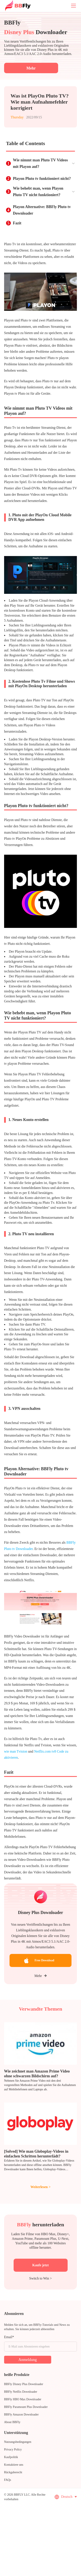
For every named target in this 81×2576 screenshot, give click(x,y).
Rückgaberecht (13, 2472)
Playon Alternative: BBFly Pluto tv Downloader (42, 210)
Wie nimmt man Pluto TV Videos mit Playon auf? (40, 163)
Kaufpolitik (11, 2457)
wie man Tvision (15, 1751)
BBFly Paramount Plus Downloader (26, 2407)
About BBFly (12, 2422)
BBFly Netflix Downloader (20, 2391)
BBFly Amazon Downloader (21, 2414)
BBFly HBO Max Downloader (22, 2399)
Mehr (40, 1976)
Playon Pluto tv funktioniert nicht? (42, 178)
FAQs (7, 2480)
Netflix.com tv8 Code (49, 1751)
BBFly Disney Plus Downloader (23, 2384)
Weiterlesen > (40, 2187)
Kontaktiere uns (13, 2464)
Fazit (17, 223)
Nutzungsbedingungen (17, 2442)
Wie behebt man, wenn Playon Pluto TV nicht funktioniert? (38, 191)
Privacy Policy (13, 2449)
